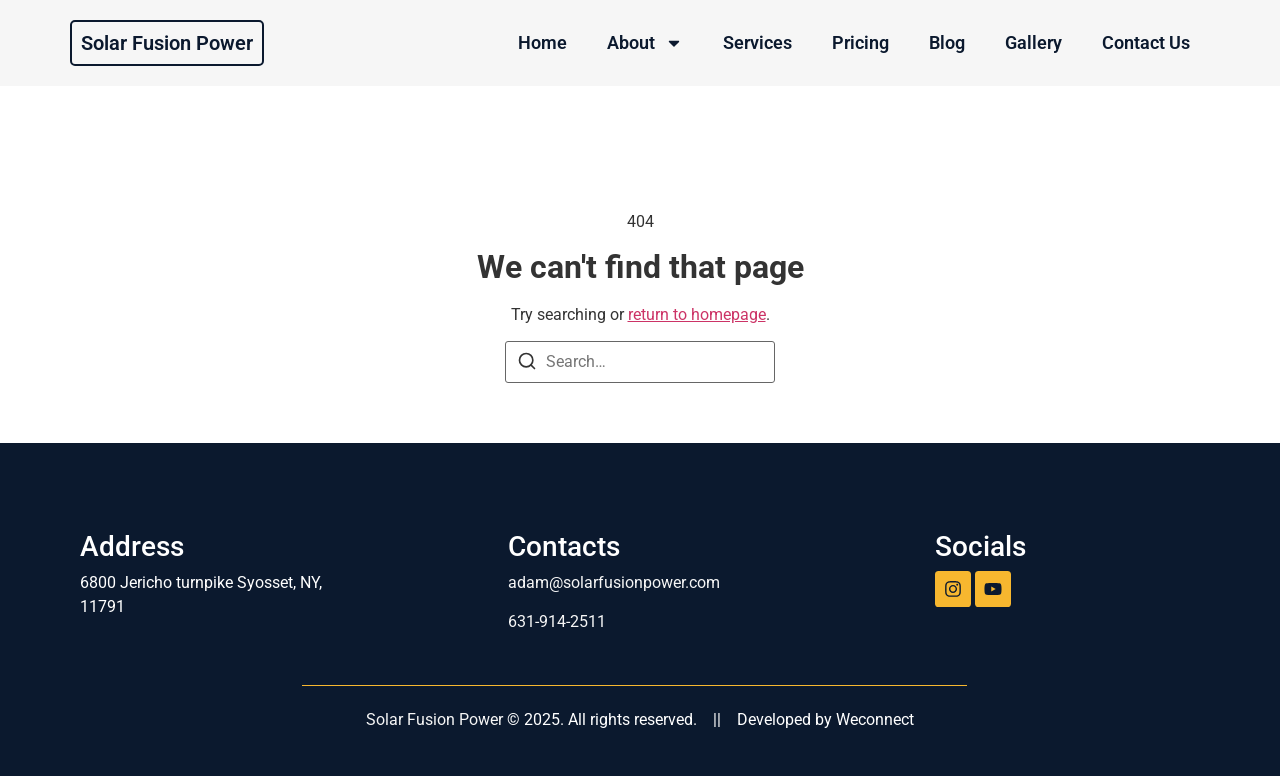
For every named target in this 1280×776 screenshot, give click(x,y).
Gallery (1033, 42)
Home (542, 42)
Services (757, 42)
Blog (947, 42)
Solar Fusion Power (167, 43)
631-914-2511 (557, 621)
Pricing (860, 42)
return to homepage (697, 314)
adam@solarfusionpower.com (614, 582)
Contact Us (1146, 42)
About (645, 43)
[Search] (527, 364)
